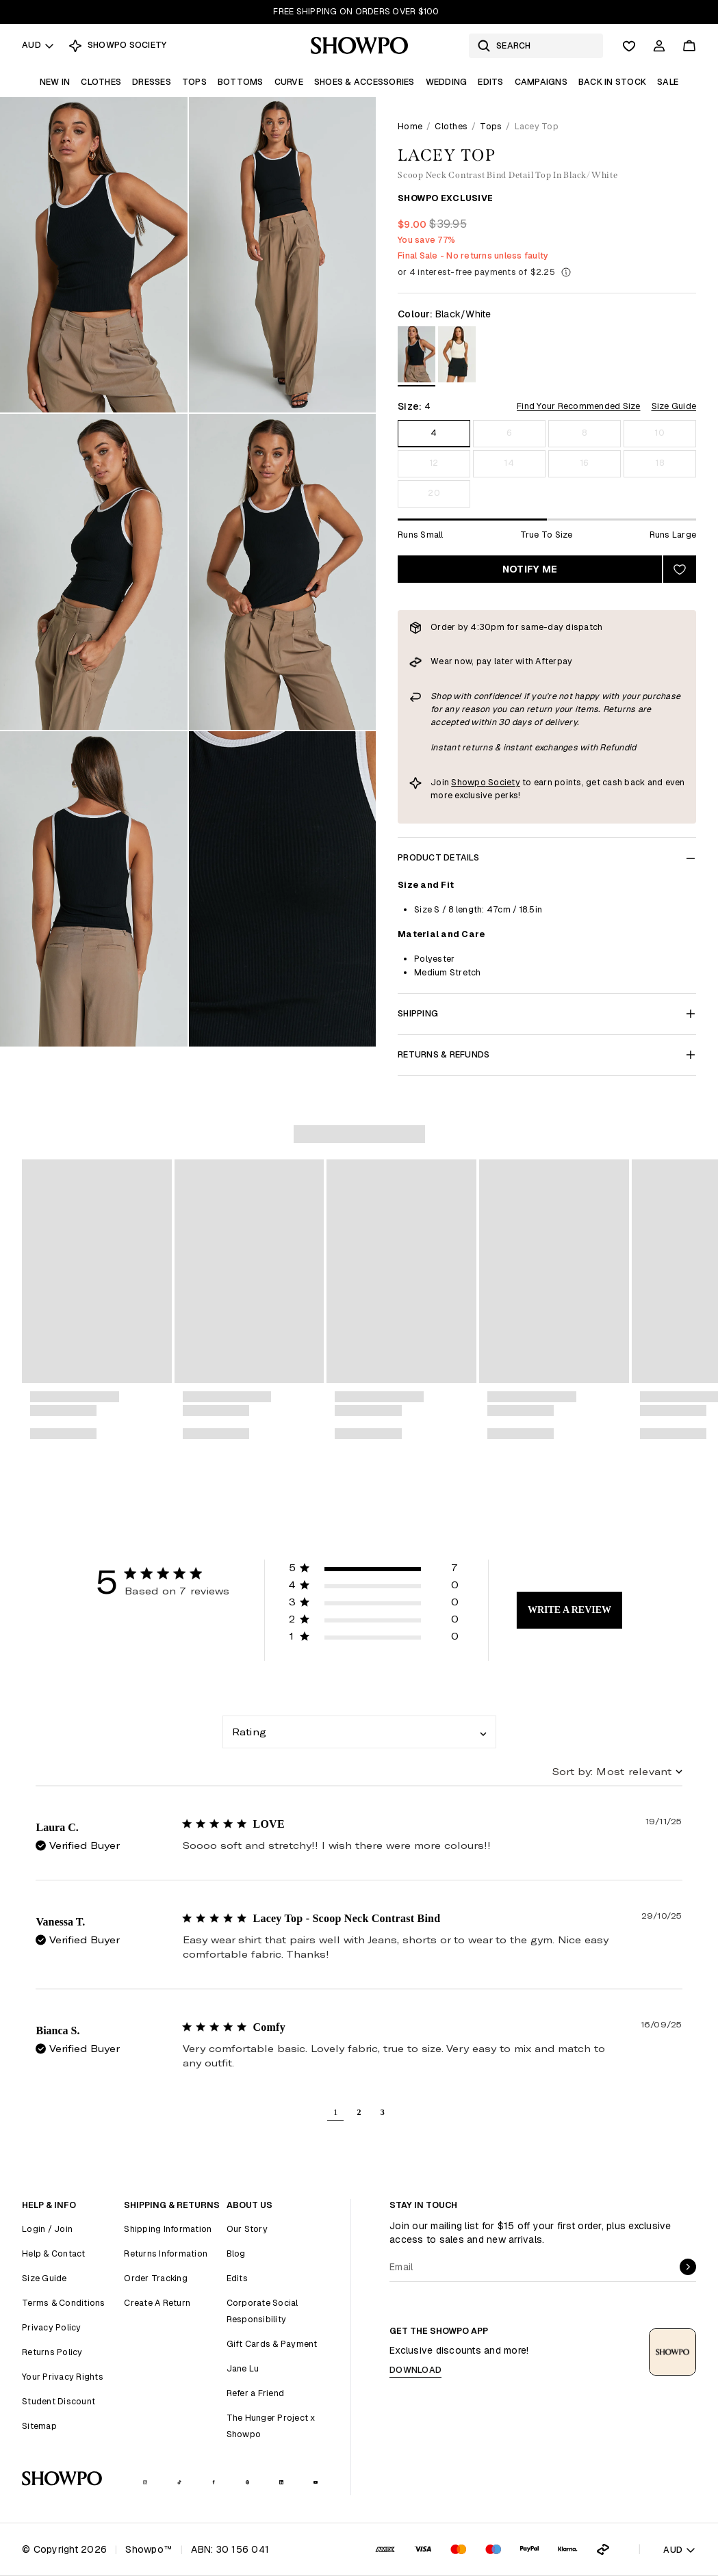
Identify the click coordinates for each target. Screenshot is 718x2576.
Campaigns (541, 82)
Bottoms (241, 82)
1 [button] (335, 2112)
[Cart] (689, 46)
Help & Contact (54, 2253)
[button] (374, 1570)
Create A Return (157, 2303)
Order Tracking (156, 2278)
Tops (194, 82)
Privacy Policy (51, 2327)
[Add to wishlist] (679, 569)
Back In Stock (612, 82)
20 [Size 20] (434, 493)
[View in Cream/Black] (457, 356)
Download (415, 2370)
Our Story (247, 2229)
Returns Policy (52, 2352)
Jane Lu (243, 2368)
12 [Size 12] (434, 463)
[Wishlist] (629, 46)
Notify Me (529, 569)
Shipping (547, 1013)
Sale (667, 82)
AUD (38, 45)
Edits (490, 82)
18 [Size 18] (660, 463)
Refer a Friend (256, 2393)
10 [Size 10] (660, 432)
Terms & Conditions (63, 2303)
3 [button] (383, 2112)
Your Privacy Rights (62, 2376)
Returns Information (165, 2253)
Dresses (151, 82)
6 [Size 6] (509, 432)
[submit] (688, 2267)
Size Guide (674, 406)
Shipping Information (167, 2229)
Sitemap (39, 2426)
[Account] (659, 46)
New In (55, 82)
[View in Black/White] (416, 356)
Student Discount (58, 2401)
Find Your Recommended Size (579, 406)
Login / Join (47, 2229)
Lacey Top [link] (537, 126)
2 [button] (359, 2112)
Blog (236, 2253)
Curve (288, 82)
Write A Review (569, 1610)
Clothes (101, 82)
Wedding (446, 82)
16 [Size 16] (584, 463)
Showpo (468, 782)
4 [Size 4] (434, 432)
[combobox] (359, 1732)
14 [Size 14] (509, 463)
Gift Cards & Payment (272, 2344)
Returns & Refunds (547, 1054)
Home (410, 126)
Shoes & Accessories (364, 82)
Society (503, 782)
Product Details (547, 857)
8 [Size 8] (584, 432)
